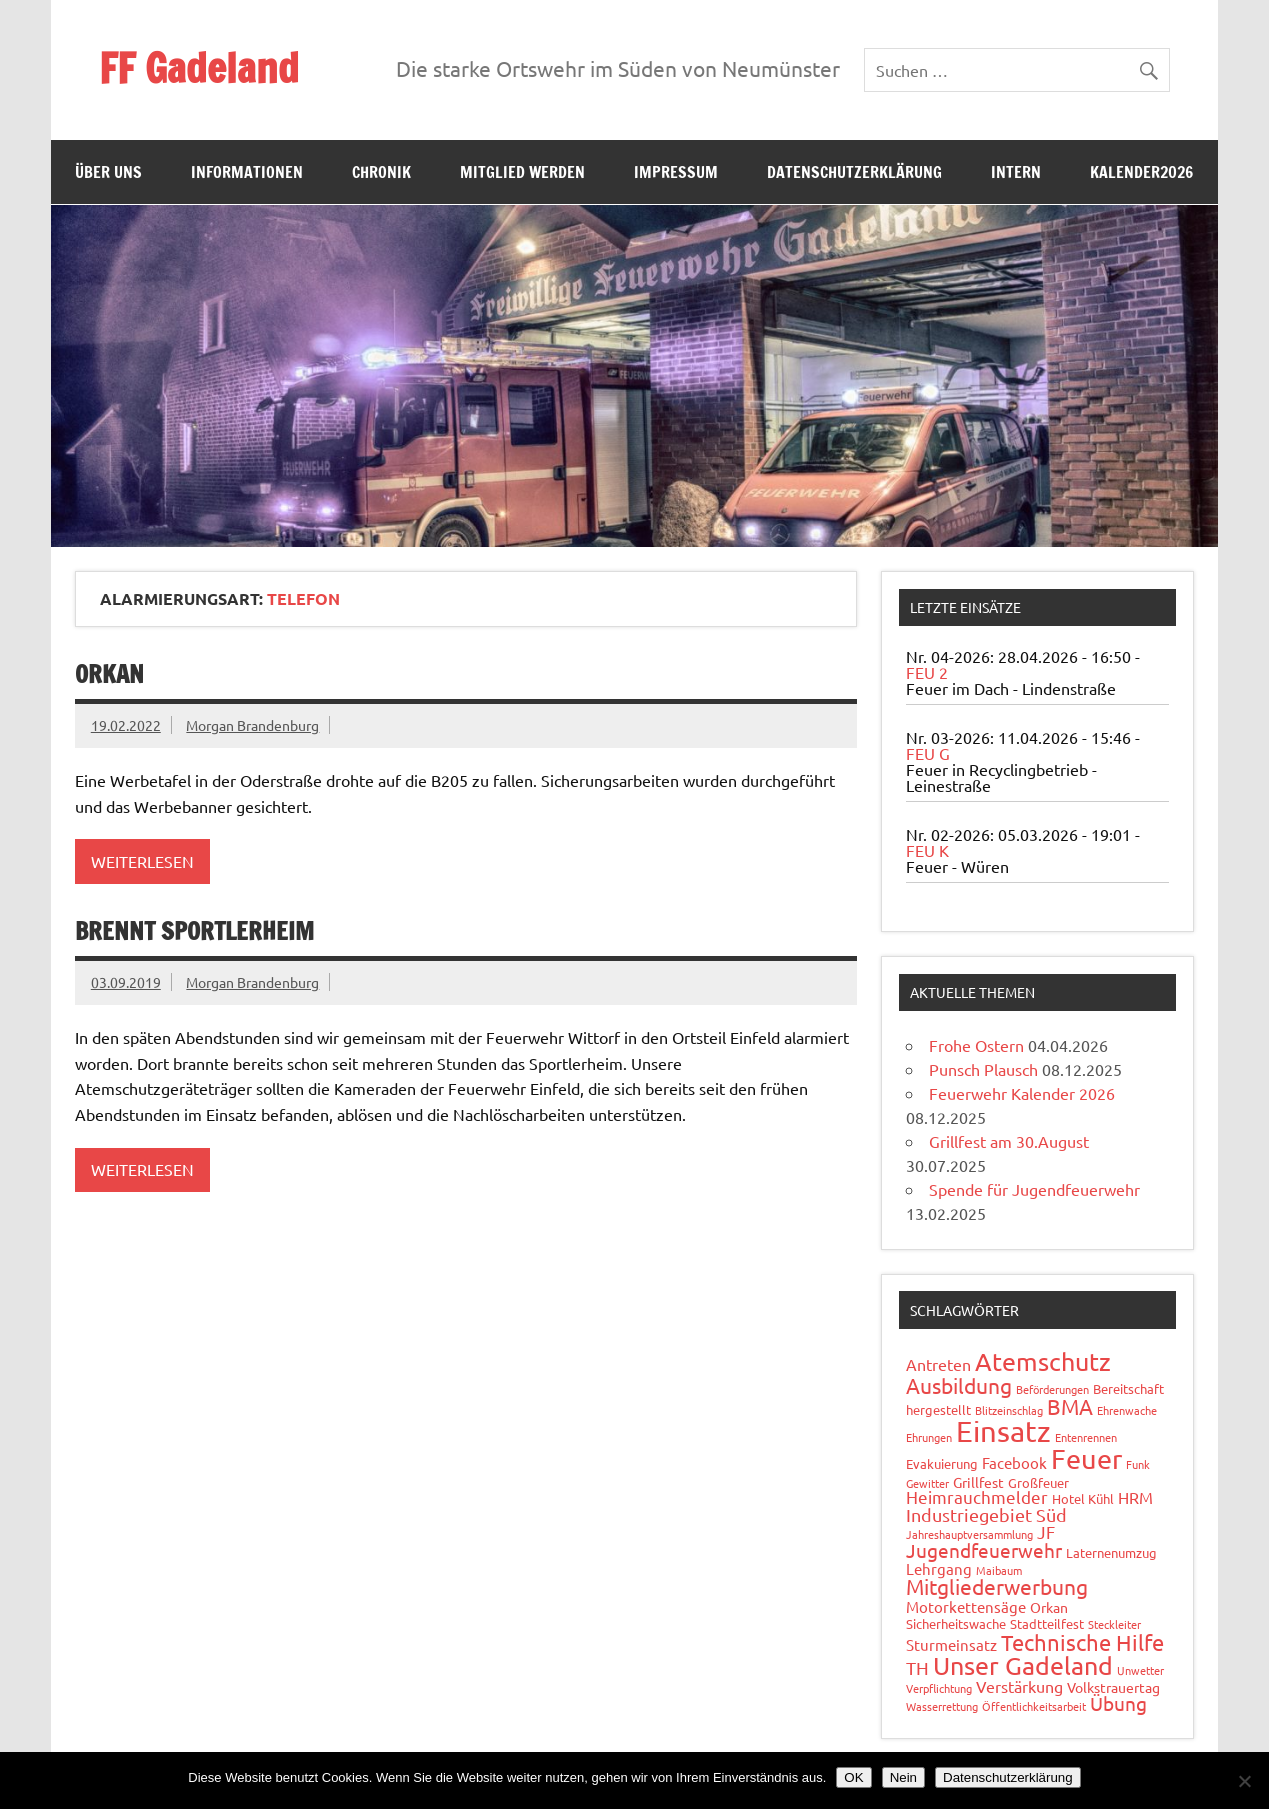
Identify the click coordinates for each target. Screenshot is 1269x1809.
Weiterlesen (142, 861)
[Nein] (1244, 1781)
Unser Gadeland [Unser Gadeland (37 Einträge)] (1023, 1665)
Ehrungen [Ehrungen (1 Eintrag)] (929, 1437)
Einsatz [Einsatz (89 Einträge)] (1003, 1431)
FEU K (927, 850)
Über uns (108, 172)
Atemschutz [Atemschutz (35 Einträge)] (1043, 1361)
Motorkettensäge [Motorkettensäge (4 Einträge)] (966, 1606)
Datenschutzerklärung (854, 172)
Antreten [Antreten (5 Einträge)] (938, 1364)
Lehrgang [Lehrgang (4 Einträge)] (939, 1568)
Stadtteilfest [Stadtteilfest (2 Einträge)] (1047, 1623)
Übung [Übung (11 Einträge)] (1118, 1703)
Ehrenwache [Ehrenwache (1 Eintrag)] (1127, 1410)
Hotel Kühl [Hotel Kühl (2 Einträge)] (1083, 1498)
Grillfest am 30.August (1009, 1141)
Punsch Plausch (983, 1069)
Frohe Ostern (976, 1045)
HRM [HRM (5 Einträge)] (1135, 1497)
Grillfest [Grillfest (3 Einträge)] (978, 1482)
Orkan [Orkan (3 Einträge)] (1049, 1607)
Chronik (381, 172)
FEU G (928, 753)
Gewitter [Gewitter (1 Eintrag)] (927, 1483)
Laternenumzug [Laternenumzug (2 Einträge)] (1111, 1552)
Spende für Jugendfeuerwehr (1034, 1189)
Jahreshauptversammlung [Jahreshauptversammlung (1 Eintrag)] (969, 1534)
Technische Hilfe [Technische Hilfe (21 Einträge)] (1082, 1642)
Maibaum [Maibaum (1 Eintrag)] (999, 1570)
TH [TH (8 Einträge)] (917, 1667)
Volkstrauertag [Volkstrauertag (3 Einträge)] (1113, 1687)
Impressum (676, 172)
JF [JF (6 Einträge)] (1046, 1531)
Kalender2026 (1141, 172)
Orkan (109, 674)
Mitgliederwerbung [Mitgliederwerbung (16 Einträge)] (997, 1586)
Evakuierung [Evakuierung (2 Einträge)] (942, 1463)
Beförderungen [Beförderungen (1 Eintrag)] (1052, 1389)
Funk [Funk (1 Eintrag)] (1138, 1464)
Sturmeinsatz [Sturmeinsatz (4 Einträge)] (951, 1644)
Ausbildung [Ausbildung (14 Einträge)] (959, 1385)
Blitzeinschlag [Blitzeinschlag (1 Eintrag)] (1009, 1410)
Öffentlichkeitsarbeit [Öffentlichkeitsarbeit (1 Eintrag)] (1034, 1706)
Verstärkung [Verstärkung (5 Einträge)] (1019, 1686)
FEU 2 (927, 672)
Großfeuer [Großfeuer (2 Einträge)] (1038, 1482)
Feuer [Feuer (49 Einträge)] (1086, 1458)
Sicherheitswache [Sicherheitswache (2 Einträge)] (956, 1623)
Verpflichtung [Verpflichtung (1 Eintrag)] (939, 1688)
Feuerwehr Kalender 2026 (1022, 1093)
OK (853, 1777)
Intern (1016, 172)
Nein (903, 1777)
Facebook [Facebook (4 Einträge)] (1014, 1462)
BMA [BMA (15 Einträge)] (1070, 1406)
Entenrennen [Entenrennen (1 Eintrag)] (1086, 1437)
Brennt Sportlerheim (194, 931)
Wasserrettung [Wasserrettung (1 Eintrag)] (942, 1706)
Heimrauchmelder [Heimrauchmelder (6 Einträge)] (977, 1496)
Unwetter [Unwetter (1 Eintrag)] (1140, 1670)
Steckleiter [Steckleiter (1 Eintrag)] (1114, 1624)
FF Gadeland (199, 67)
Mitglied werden (522, 172)
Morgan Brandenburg (252, 725)
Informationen (247, 172)
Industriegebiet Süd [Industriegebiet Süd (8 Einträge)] (986, 1514)
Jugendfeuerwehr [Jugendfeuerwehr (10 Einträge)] (984, 1550)
